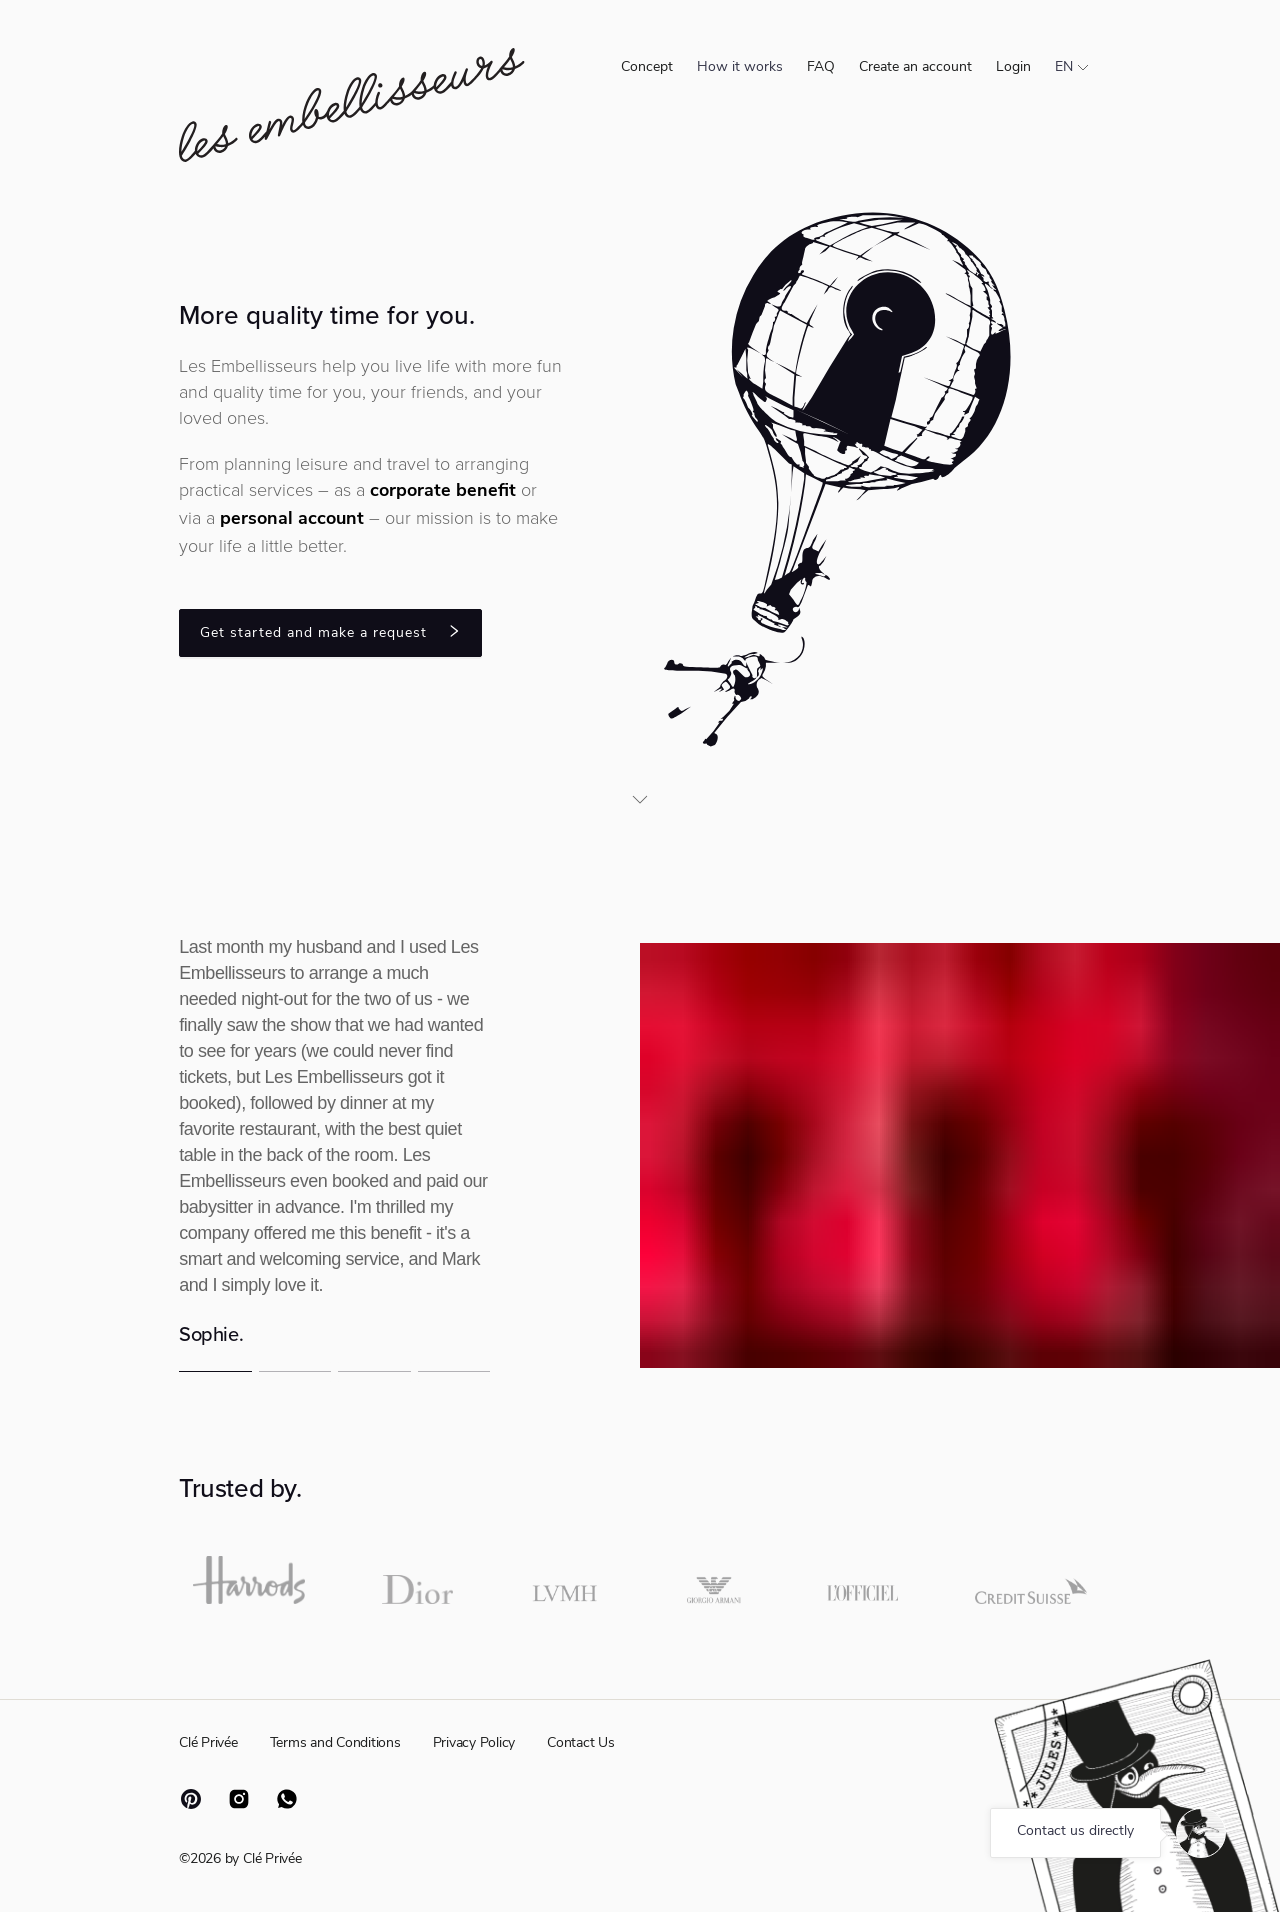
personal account (292, 519)
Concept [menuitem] (647, 67)
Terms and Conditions (335, 1743)
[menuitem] (740, 69)
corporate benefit (443, 491)
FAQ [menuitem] (821, 67)
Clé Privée (208, 1743)
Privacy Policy (474, 1743)
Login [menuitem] (1013, 67)
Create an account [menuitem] (915, 67)
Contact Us (581, 1743)
